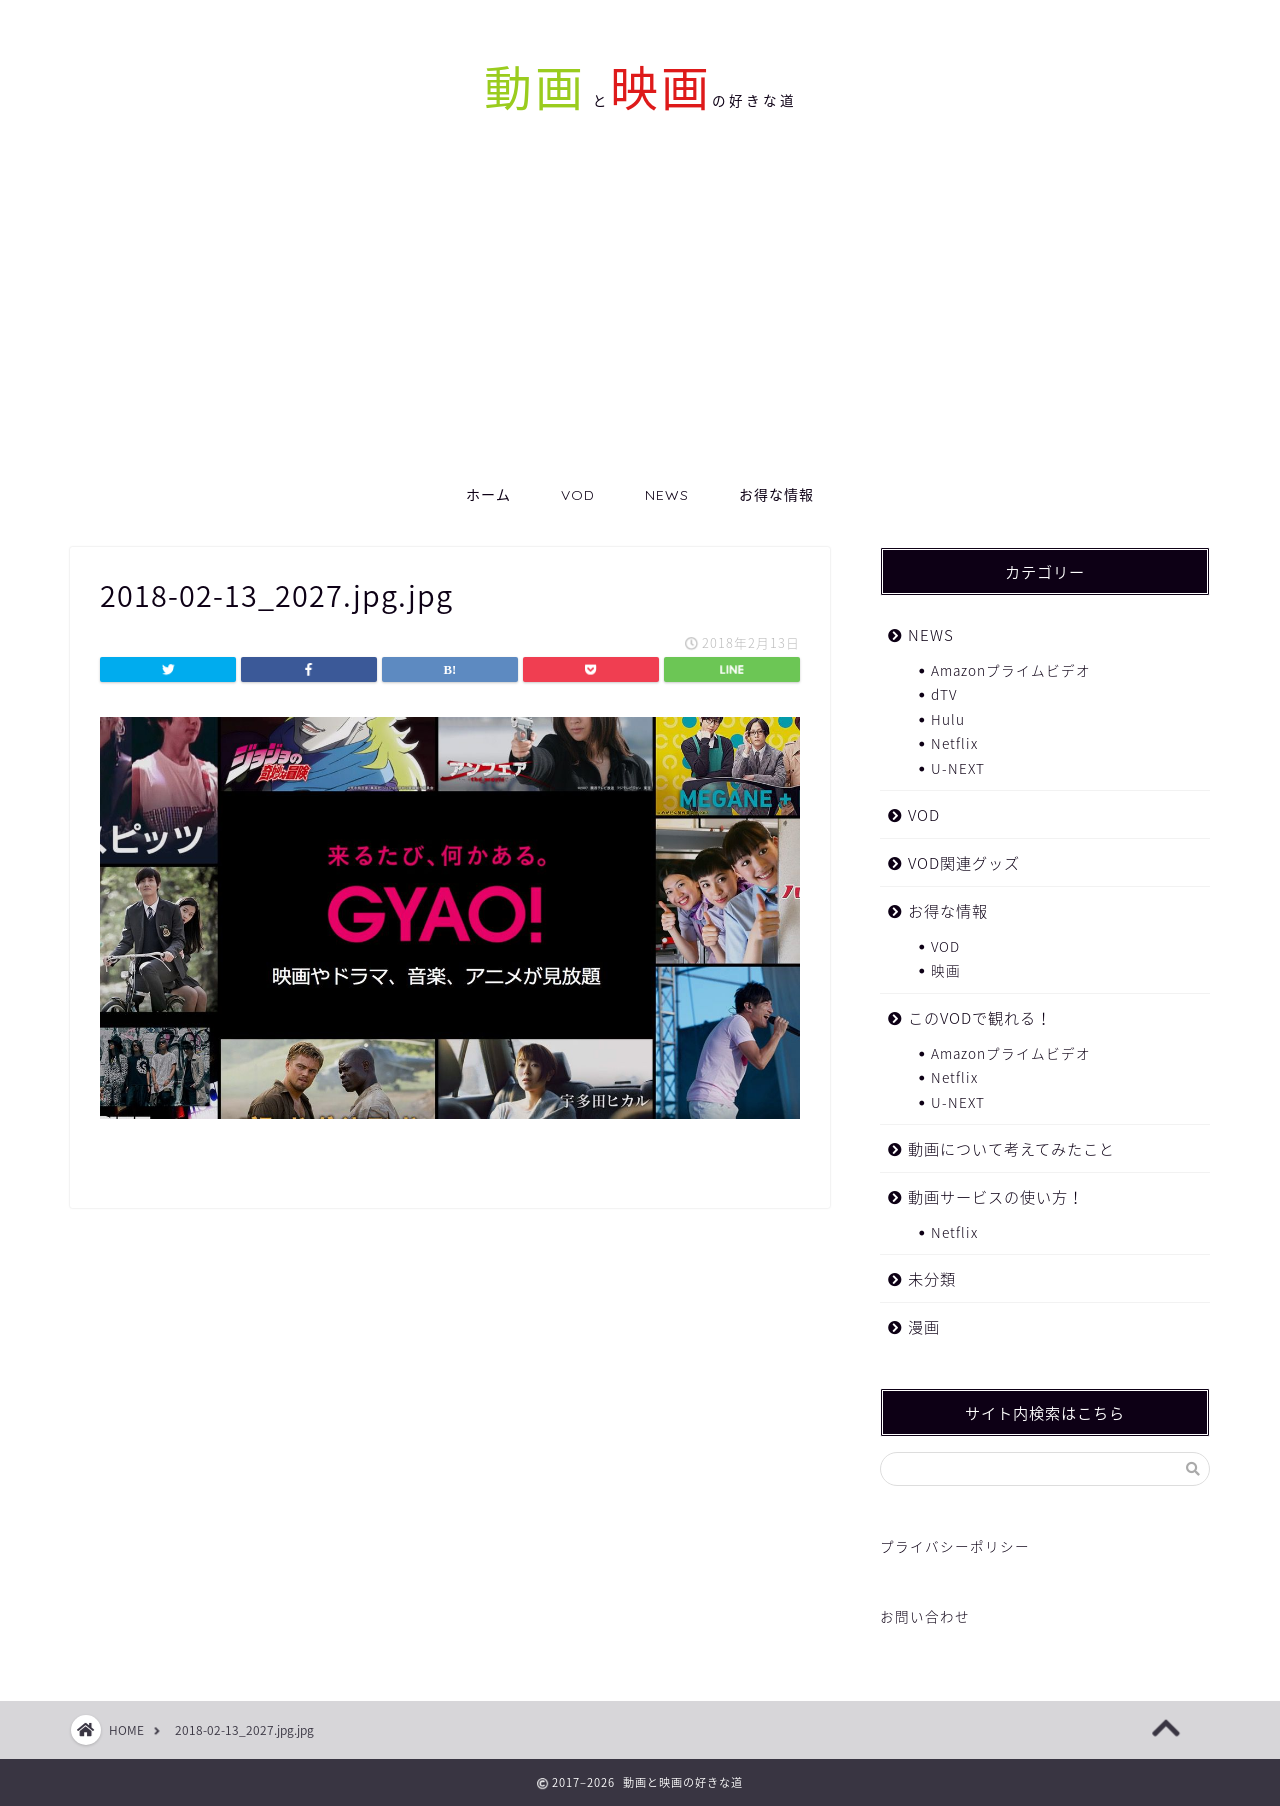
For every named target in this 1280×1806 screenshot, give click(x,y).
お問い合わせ (925, 1616)
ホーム (488, 495)
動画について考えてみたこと (1011, 1148)
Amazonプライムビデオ (1011, 670)
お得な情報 (776, 495)
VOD (578, 495)
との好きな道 (691, 100)
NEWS (667, 495)
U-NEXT (958, 768)
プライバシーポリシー (955, 1546)
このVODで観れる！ (980, 1017)
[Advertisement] (640, 321)
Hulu (948, 719)
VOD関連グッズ (964, 862)
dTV (944, 694)
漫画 (924, 1326)
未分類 (932, 1278)
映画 (946, 970)
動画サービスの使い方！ (996, 1196)
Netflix (954, 743)
